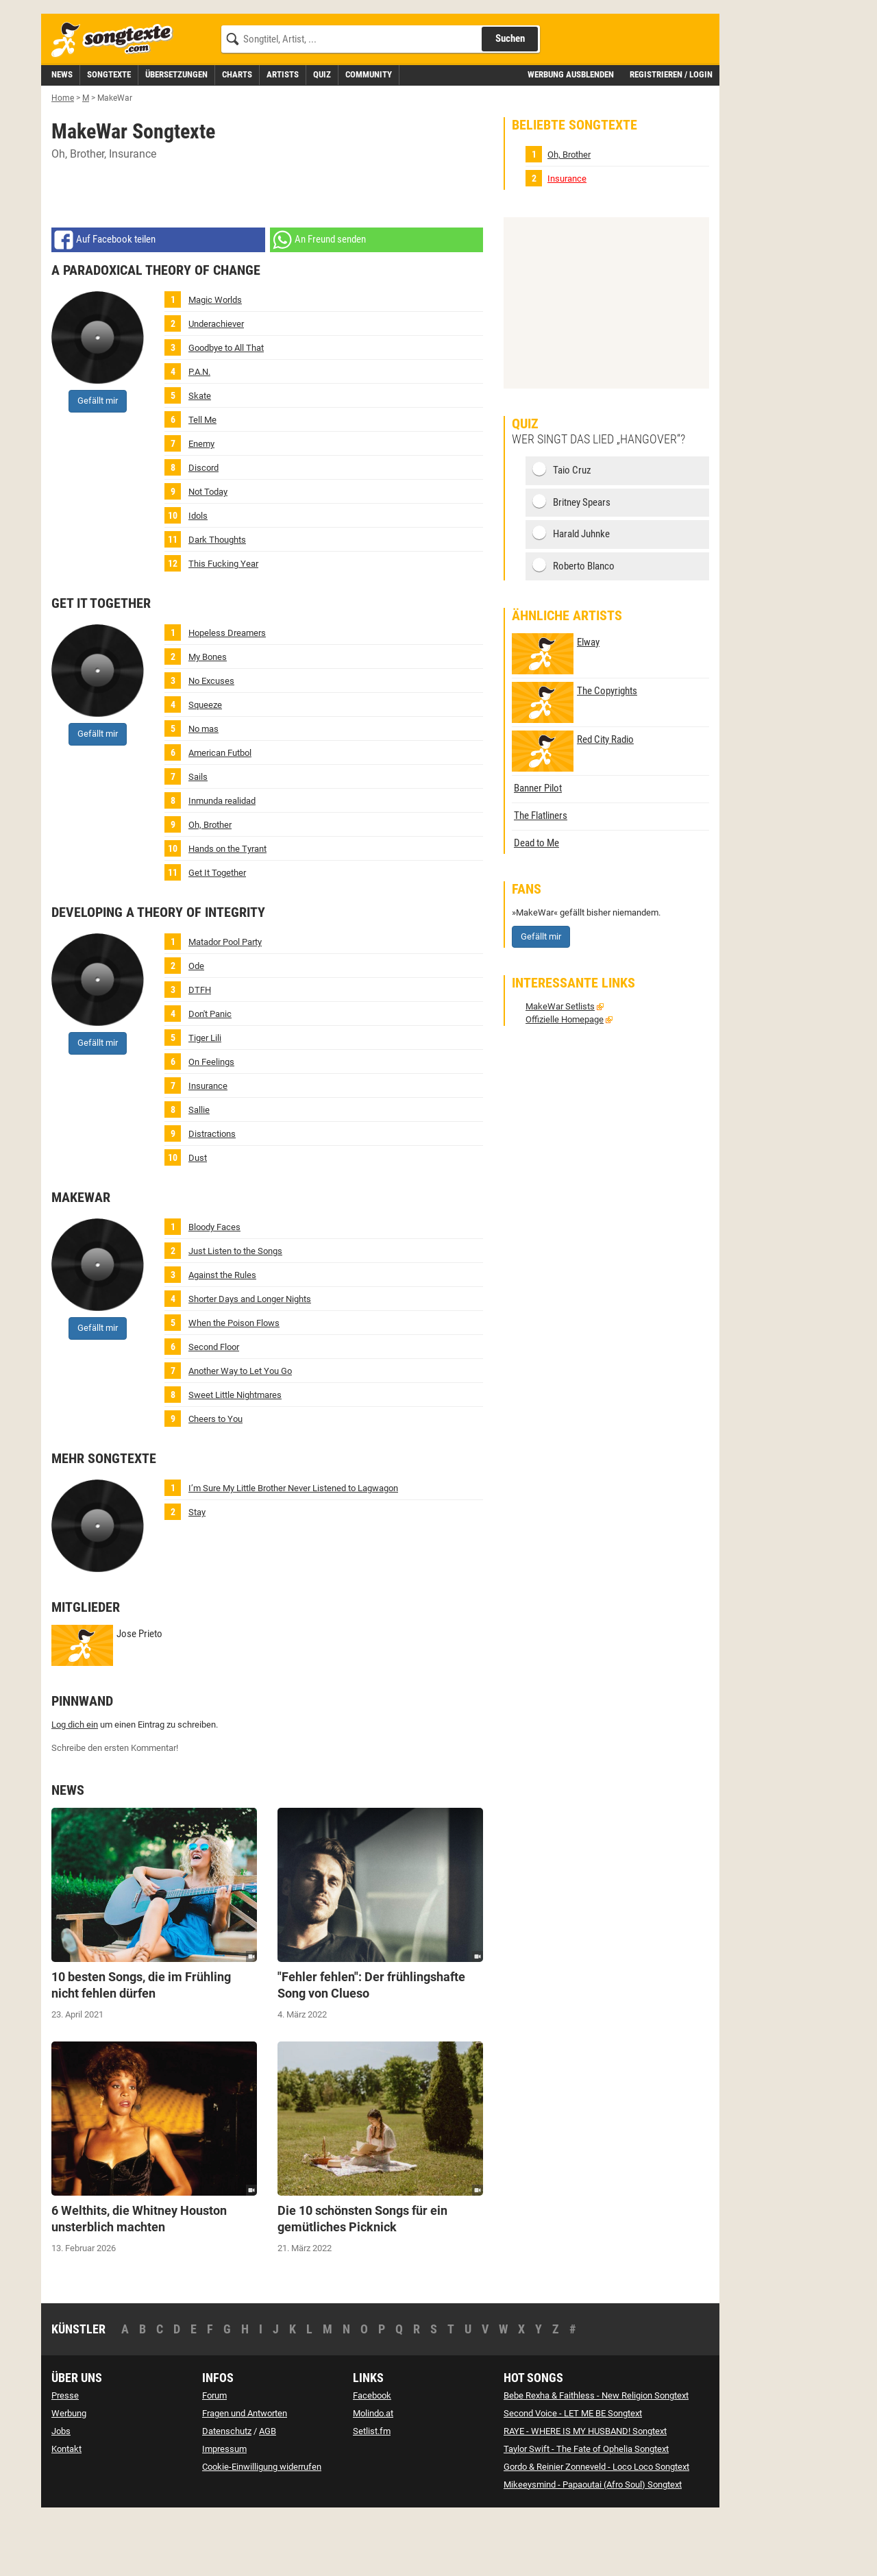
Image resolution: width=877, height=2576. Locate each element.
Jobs (61, 2493)
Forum (214, 2457)
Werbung (68, 2475)
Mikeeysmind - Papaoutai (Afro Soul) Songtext (593, 2546)
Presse (65, 2457)
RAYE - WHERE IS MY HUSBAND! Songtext (585, 2493)
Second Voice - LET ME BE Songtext (573, 2475)
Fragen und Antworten (244, 2475)
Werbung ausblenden (571, 136)
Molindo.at (373, 2475)
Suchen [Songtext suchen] (510, 100)
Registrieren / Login (671, 136)
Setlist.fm (372, 2493)
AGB (267, 2493)
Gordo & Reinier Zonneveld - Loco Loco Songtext (596, 2528)
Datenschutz (226, 2493)
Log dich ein (74, 1786)
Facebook (372, 2457)
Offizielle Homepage (565, 1081)
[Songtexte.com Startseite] (116, 101)
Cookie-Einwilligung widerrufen (261, 2528)
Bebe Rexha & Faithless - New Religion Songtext (596, 2457)
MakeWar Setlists (560, 1068)
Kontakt (66, 2510)
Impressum (224, 2510)
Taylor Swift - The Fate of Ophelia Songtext (586, 2510)
